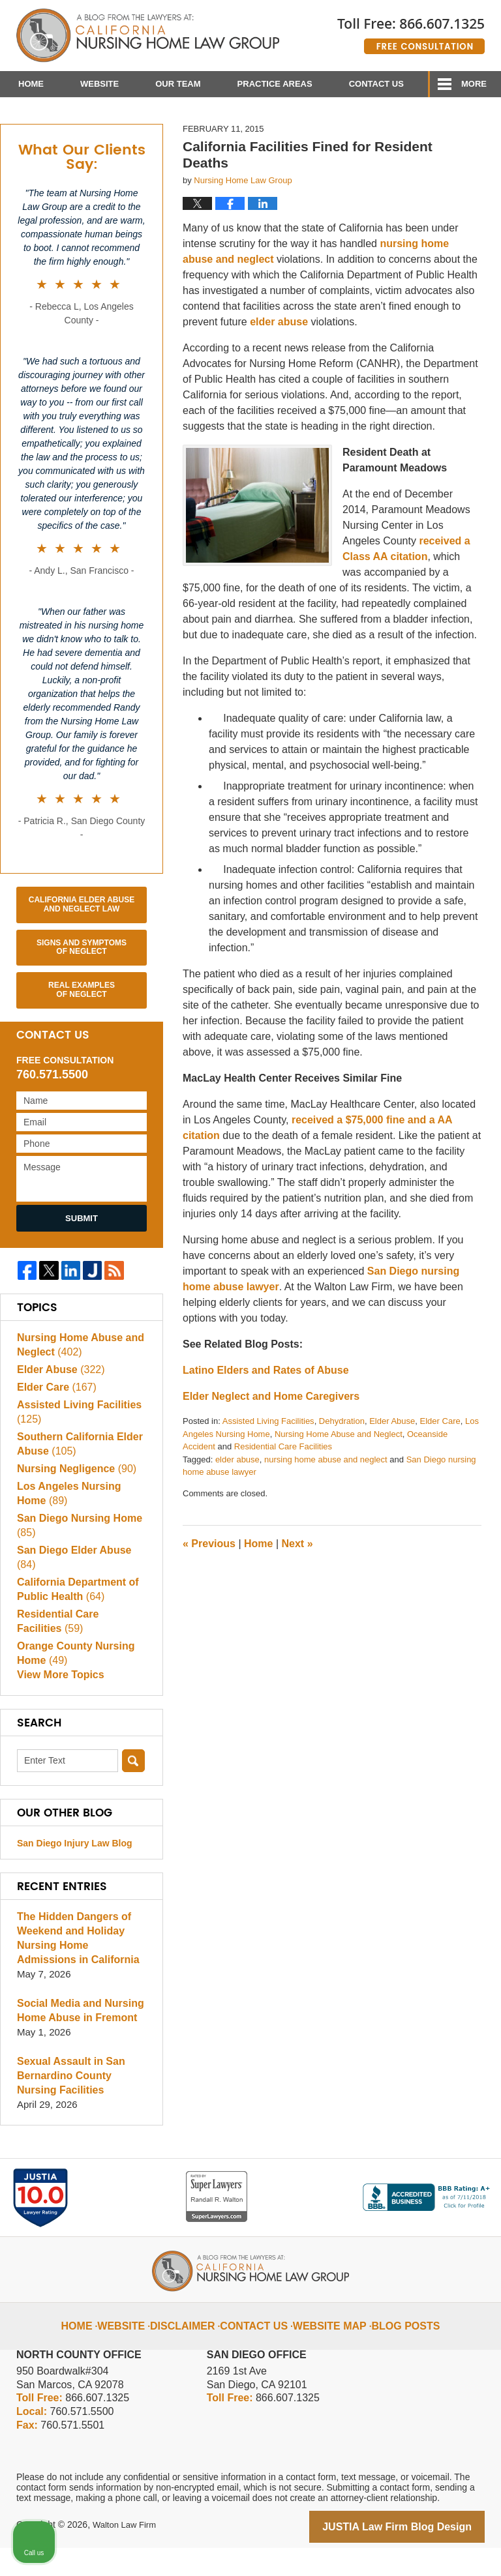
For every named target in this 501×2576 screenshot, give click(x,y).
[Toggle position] (430, 2159)
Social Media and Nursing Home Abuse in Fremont (76, 2040)
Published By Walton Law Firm (411, 31)
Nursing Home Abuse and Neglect (338, 1475)
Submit (81, 1259)
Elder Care (440, 1463)
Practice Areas (274, 84)
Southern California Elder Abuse (76, 1485)
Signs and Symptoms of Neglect (82, 988)
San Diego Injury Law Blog (74, 1873)
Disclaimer (196, 2345)
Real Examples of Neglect (81, 1031)
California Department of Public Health (74, 1616)
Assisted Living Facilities (268, 1463)
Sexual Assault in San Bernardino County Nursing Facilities (81, 2105)
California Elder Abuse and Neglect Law (81, 945)
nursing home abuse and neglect (325, 1500)
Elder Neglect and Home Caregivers (271, 1437)
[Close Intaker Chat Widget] (458, 2159)
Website (99, 84)
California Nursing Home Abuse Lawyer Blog (147, 35)
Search (133, 1790)
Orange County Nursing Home (72, 1680)
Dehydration (342, 1463)
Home (31, 84)
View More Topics (58, 1704)
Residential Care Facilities (283, 1488)
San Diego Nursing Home (75, 1566)
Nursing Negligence (73, 1509)
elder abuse (279, 363)
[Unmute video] (270, 2159)
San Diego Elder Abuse (80, 1591)
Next (297, 1584)
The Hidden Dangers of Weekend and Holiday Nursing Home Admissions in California (79, 1968)
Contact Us (376, 84)
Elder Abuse (392, 1463)
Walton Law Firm (127, 2554)
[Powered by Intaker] (390, 2549)
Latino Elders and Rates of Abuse (266, 1411)
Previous (209, 1584)
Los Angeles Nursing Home (80, 1534)
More (474, 84)
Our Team (177, 84)
